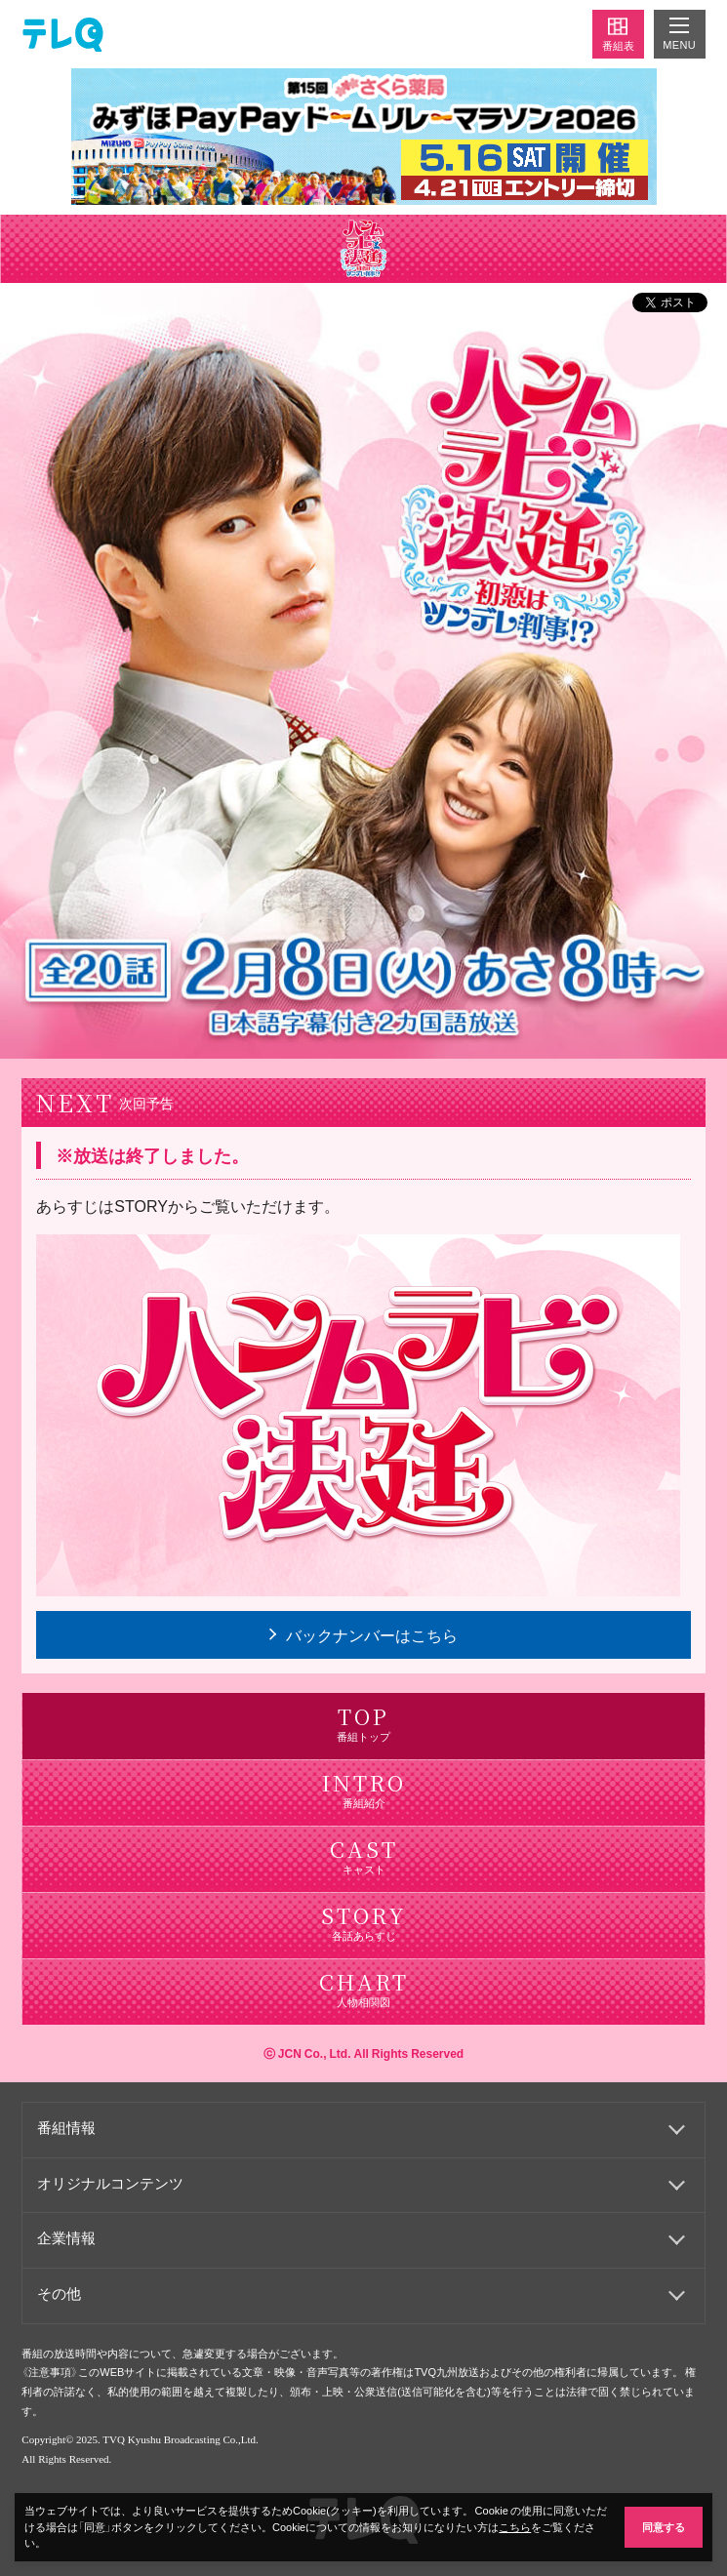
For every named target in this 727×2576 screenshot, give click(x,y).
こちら (515, 2526)
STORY (141, 1205)
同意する (663, 2526)
